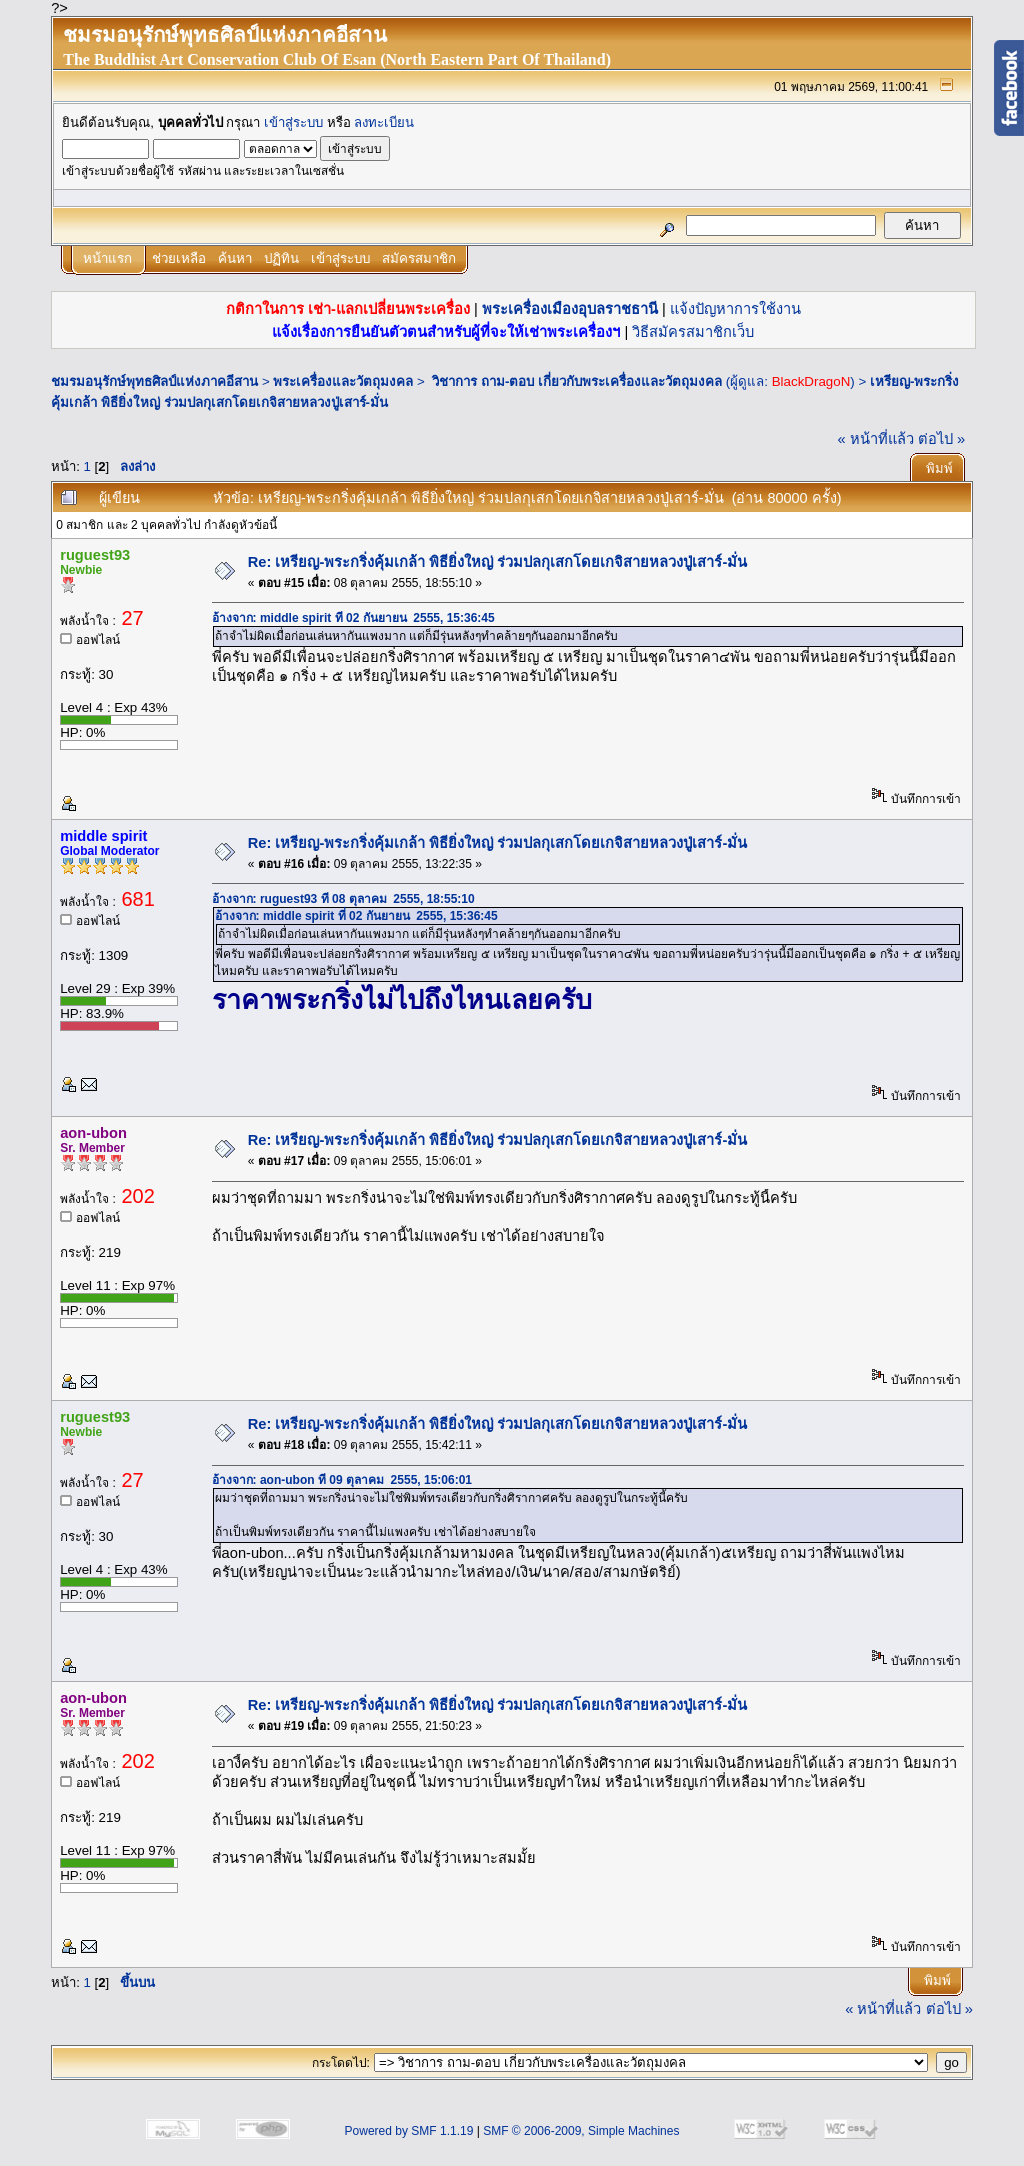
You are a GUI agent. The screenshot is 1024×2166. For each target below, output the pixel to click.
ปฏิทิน (281, 258)
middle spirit (103, 836)
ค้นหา (235, 258)
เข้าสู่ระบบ (293, 122)
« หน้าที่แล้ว (876, 439)
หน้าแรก (107, 258)
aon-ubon (93, 1133)
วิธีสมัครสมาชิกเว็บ (693, 332)
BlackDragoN (811, 381)
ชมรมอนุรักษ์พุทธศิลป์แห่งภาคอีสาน (154, 381)
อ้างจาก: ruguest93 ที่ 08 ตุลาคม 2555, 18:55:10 (343, 899)
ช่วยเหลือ (179, 258)
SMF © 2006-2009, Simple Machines (581, 2131)
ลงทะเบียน (384, 122)
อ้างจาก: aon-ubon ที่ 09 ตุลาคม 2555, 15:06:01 (342, 1480)
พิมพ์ (939, 468)
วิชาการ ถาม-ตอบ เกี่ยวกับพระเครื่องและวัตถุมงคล (576, 381)
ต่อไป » (941, 439)
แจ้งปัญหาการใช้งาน (735, 309)
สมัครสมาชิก (419, 258)
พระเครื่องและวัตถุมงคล (343, 381)
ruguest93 (95, 555)
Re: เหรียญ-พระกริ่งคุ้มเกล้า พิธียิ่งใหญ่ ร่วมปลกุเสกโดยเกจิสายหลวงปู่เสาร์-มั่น (498, 562)
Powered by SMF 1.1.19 (409, 2131)
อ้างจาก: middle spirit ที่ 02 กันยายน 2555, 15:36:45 (353, 618)
